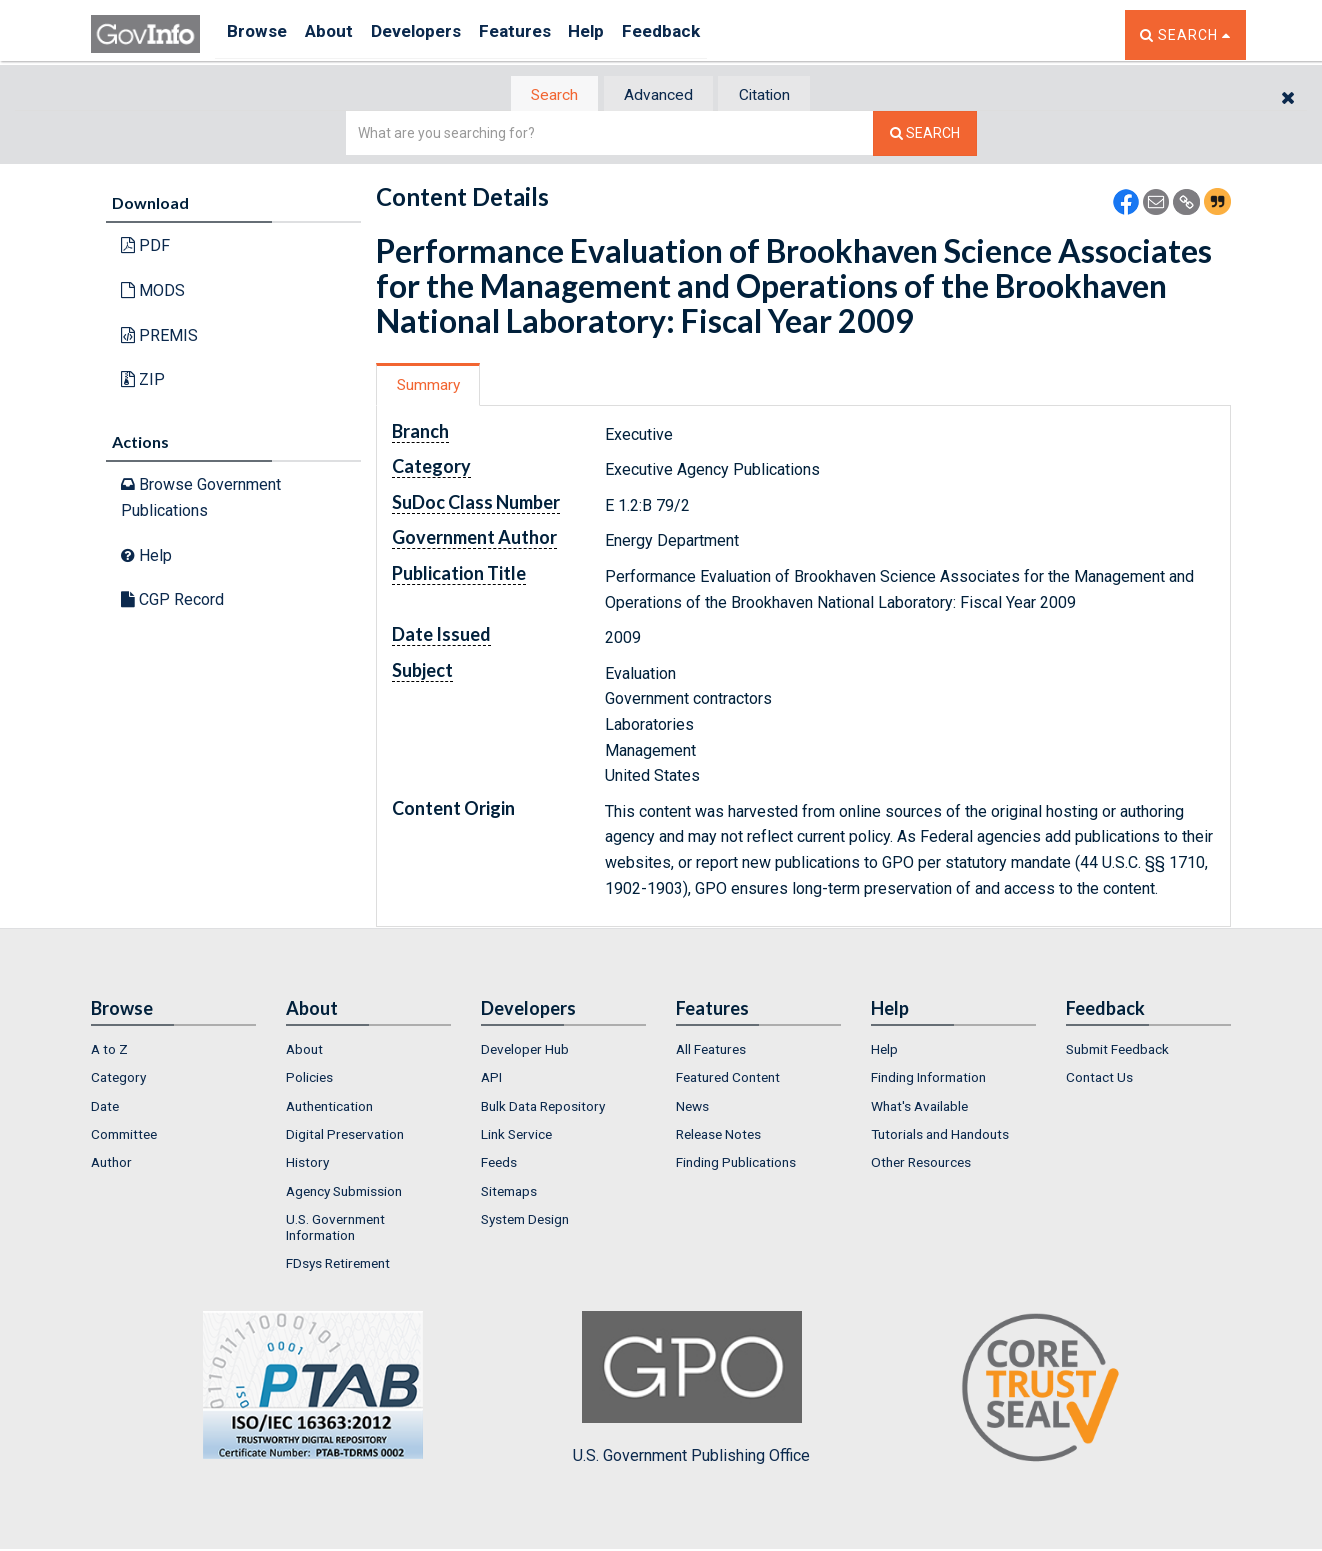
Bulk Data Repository (543, 1108)
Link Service (516, 1136)
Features (546, 34)
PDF (145, 247)
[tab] (542, 95)
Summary (434, 386)
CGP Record (172, 601)
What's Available (919, 1108)
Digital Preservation (345, 1136)
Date (105, 1108)
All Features (711, 1051)
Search (541, 95)
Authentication (329, 1108)
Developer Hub (525, 1051)
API (491, 1080)
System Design (525, 1221)
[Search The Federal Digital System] (925, 135)
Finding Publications (736, 1165)
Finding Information (928, 1080)
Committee (124, 1136)
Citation (776, 95)
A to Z (109, 1051)
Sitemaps (509, 1193)
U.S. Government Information (335, 1229)
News (692, 1108)
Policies (309, 1080)
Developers (437, 34)
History (307, 1165)
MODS (153, 292)
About (340, 34)
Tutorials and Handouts (940, 1136)
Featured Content (728, 1080)
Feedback (712, 34)
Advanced (657, 95)
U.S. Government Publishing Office (691, 1390)
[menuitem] (173, 1051)
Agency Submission (344, 1193)
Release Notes (718, 1136)
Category (118, 1080)
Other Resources (921, 1165)
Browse (259, 34)
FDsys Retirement (338, 1266)
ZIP (143, 381)
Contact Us (1099, 1080)
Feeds (499, 1165)
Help (628, 34)
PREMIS (159, 336)
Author (111, 1165)
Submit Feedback (1117, 1051)
